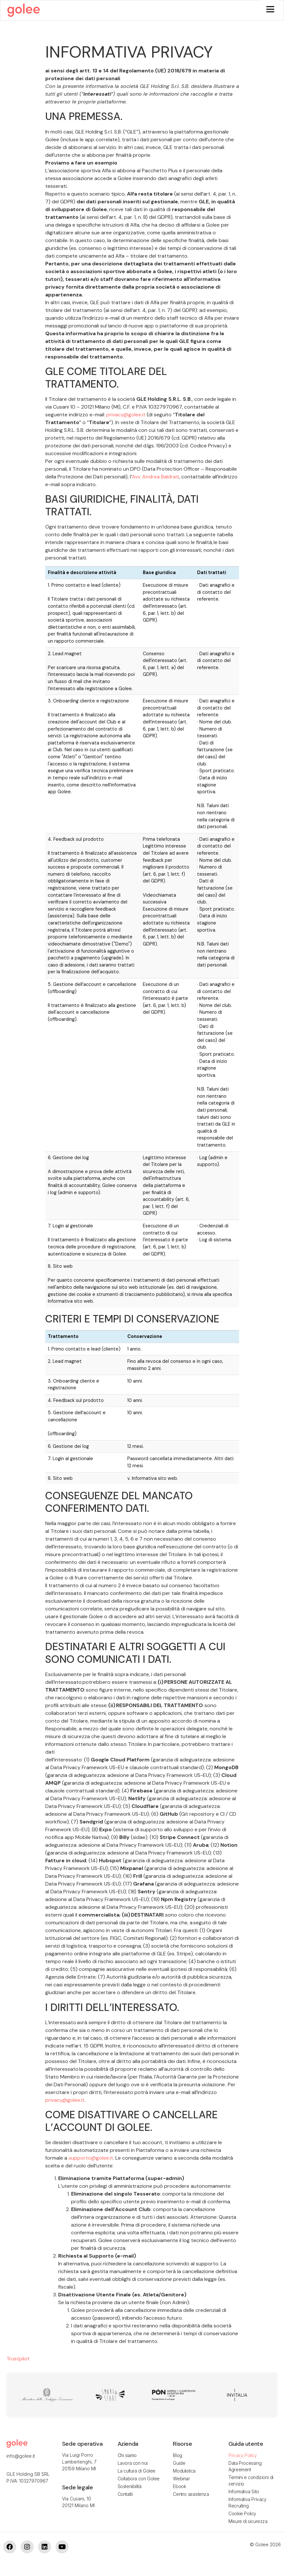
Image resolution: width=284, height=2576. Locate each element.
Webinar (181, 2480)
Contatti (125, 2495)
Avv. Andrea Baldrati (155, 478)
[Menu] (270, 9)
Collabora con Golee (139, 2480)
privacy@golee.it (125, 415)
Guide (179, 2464)
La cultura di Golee (136, 2472)
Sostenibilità (130, 2487)
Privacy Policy (242, 2456)
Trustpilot (18, 2360)
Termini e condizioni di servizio (250, 2482)
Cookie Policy (242, 2514)
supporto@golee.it (90, 2159)
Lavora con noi (133, 2464)
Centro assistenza (191, 2495)
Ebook (179, 2487)
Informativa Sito (243, 2493)
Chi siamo (127, 2456)
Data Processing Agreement (244, 2468)
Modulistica (184, 2472)
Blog (177, 2456)
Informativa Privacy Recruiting (247, 2504)
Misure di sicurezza (247, 2522)
